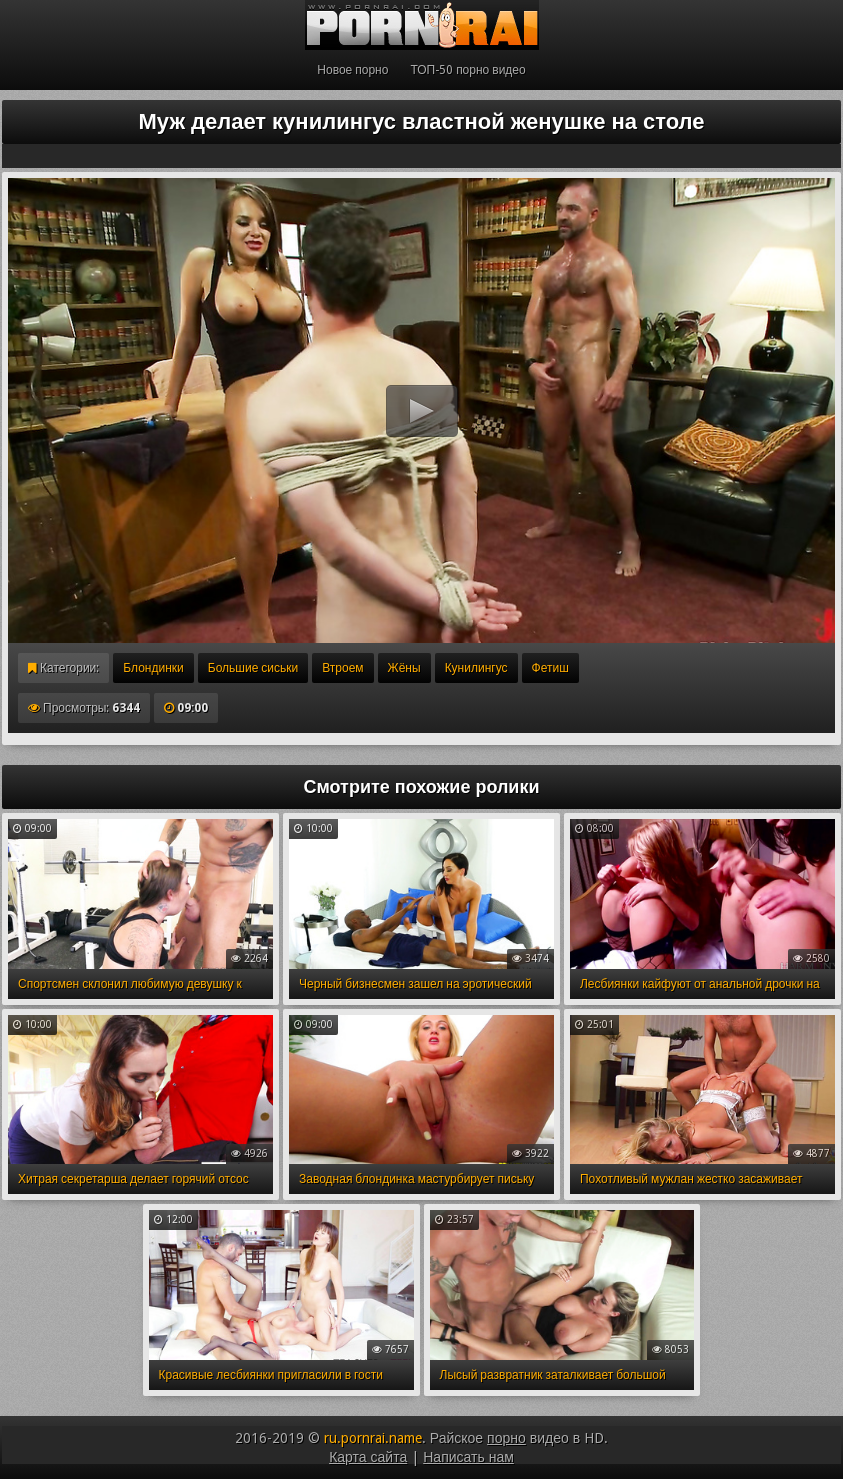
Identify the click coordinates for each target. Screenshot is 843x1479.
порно (506, 1438)
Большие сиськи (253, 668)
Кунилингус (476, 668)
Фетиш (550, 668)
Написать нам (468, 1457)
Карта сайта (368, 1457)
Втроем (342, 668)
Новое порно (352, 70)
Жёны (404, 668)
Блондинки (153, 668)
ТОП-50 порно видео (467, 70)
